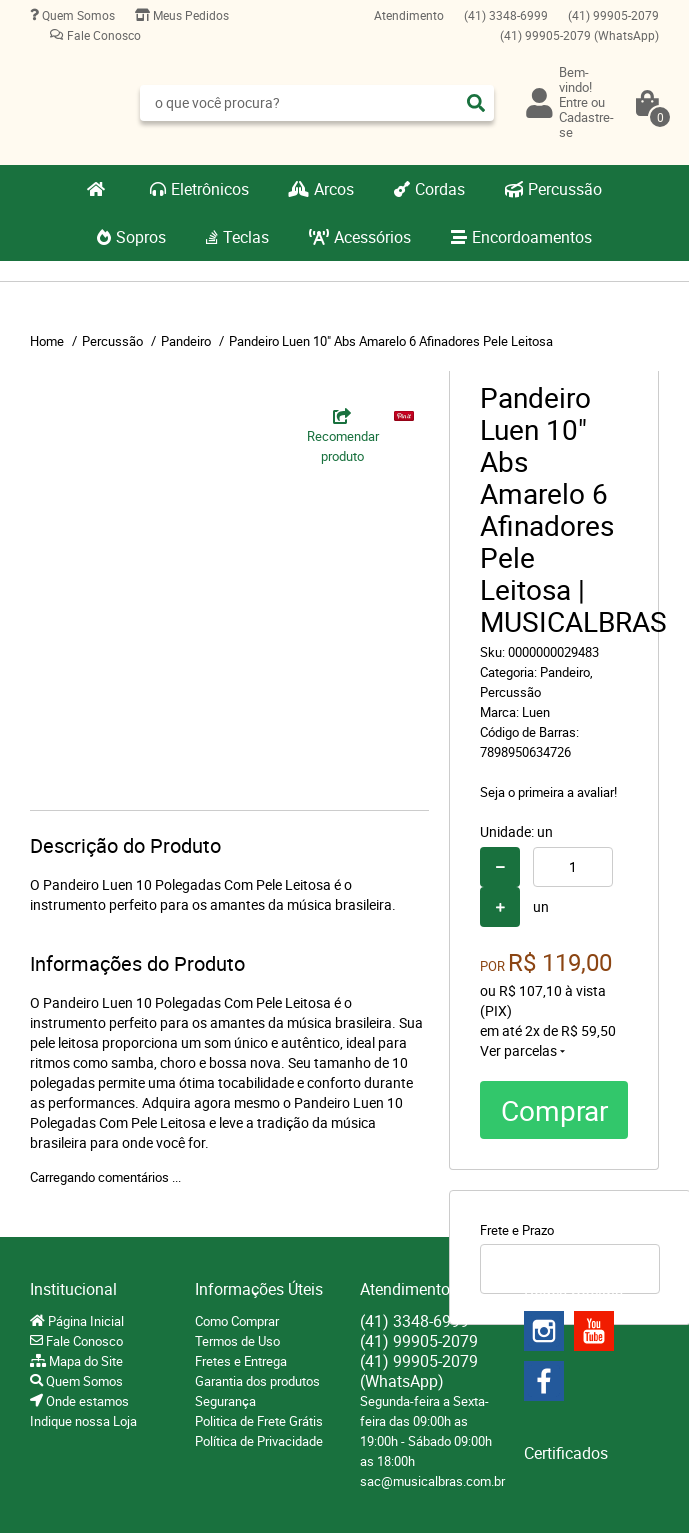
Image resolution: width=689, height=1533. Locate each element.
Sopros (141, 237)
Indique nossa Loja (83, 1421)
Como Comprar (237, 1321)
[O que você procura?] (476, 103)
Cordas (440, 189)
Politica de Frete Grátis (259, 1421)
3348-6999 (506, 15)
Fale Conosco (102, 35)
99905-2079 (613, 15)
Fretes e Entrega (241, 1361)
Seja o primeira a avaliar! (548, 792)
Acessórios (372, 237)
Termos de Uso (237, 1341)
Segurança (225, 1401)
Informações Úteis (259, 1289)
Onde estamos (86, 1401)
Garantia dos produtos (257, 1381)
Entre (573, 102)
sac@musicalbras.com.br (432, 1481)
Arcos (334, 189)
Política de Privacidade (259, 1441)
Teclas (246, 237)
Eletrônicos (210, 189)
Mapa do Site (84, 1361)
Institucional (73, 1289)
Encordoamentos (532, 237)
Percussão (565, 189)
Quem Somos (77, 15)
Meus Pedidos (189, 15)
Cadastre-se (586, 124)
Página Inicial (84, 1321)
